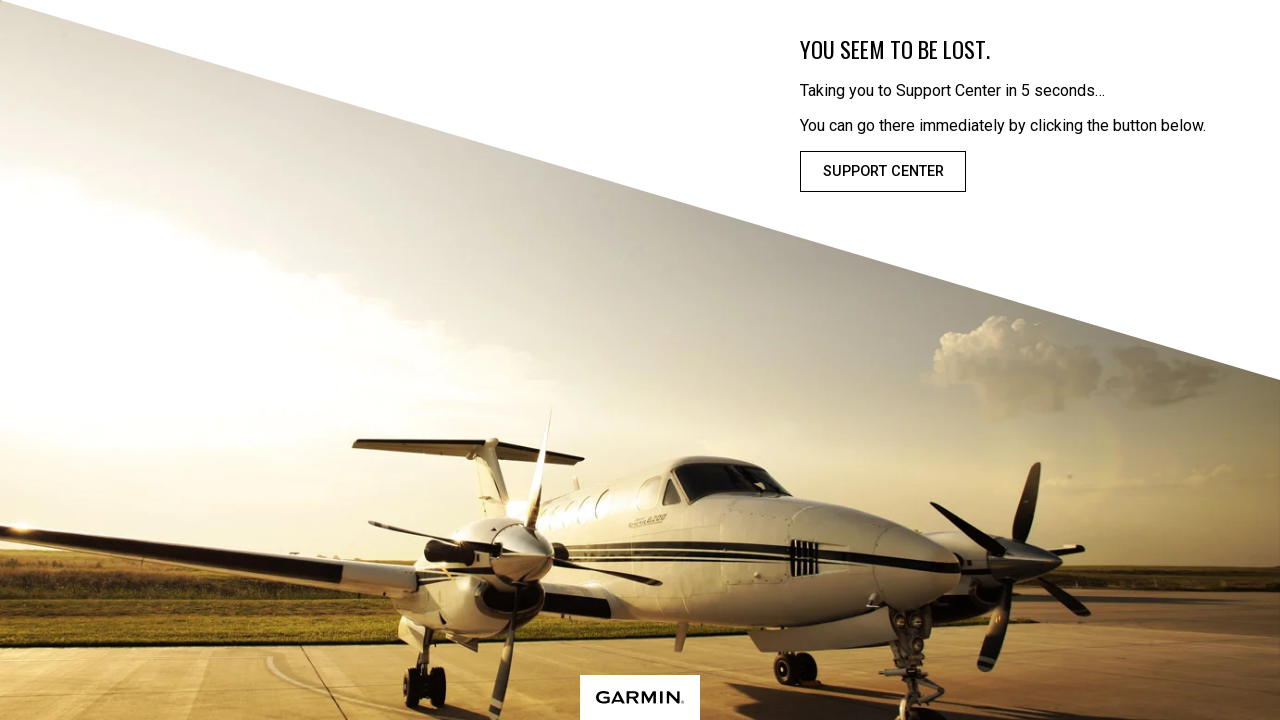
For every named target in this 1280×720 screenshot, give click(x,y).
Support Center (883, 171)
